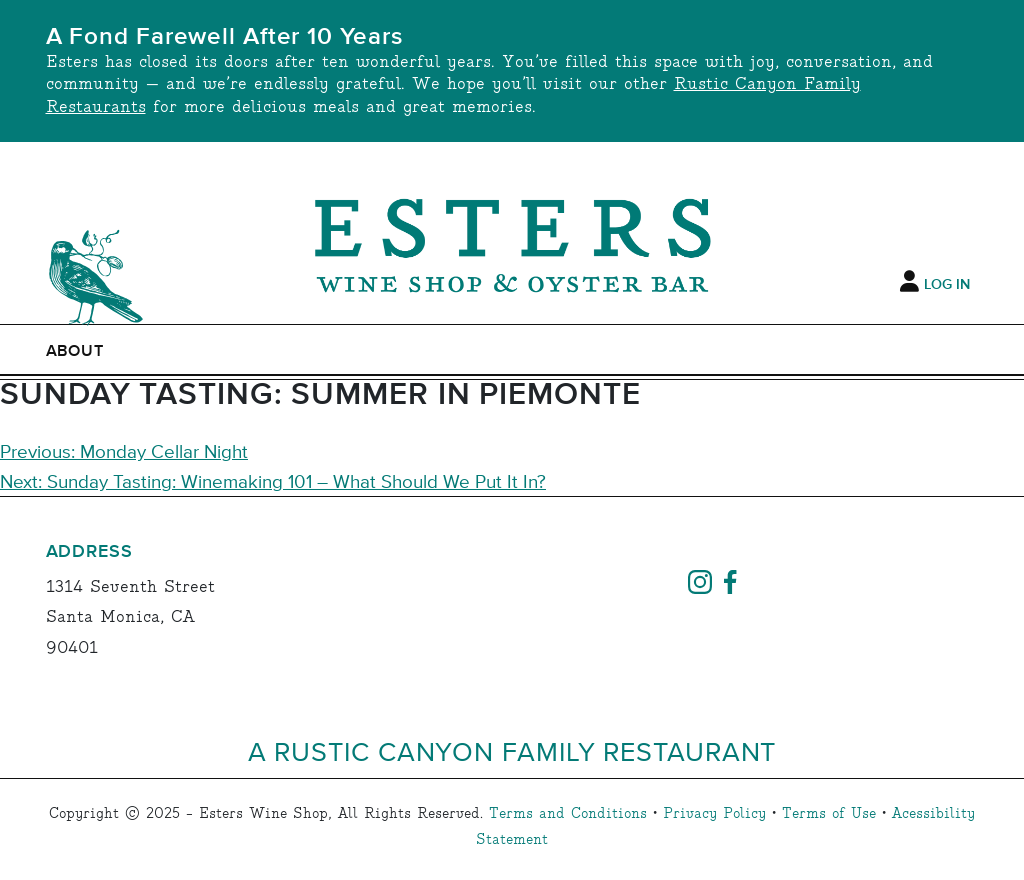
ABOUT (75, 351)
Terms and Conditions (568, 814)
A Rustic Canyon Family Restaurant (512, 750)
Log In (947, 285)
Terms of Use (829, 814)
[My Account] (909, 282)
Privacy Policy (714, 814)
